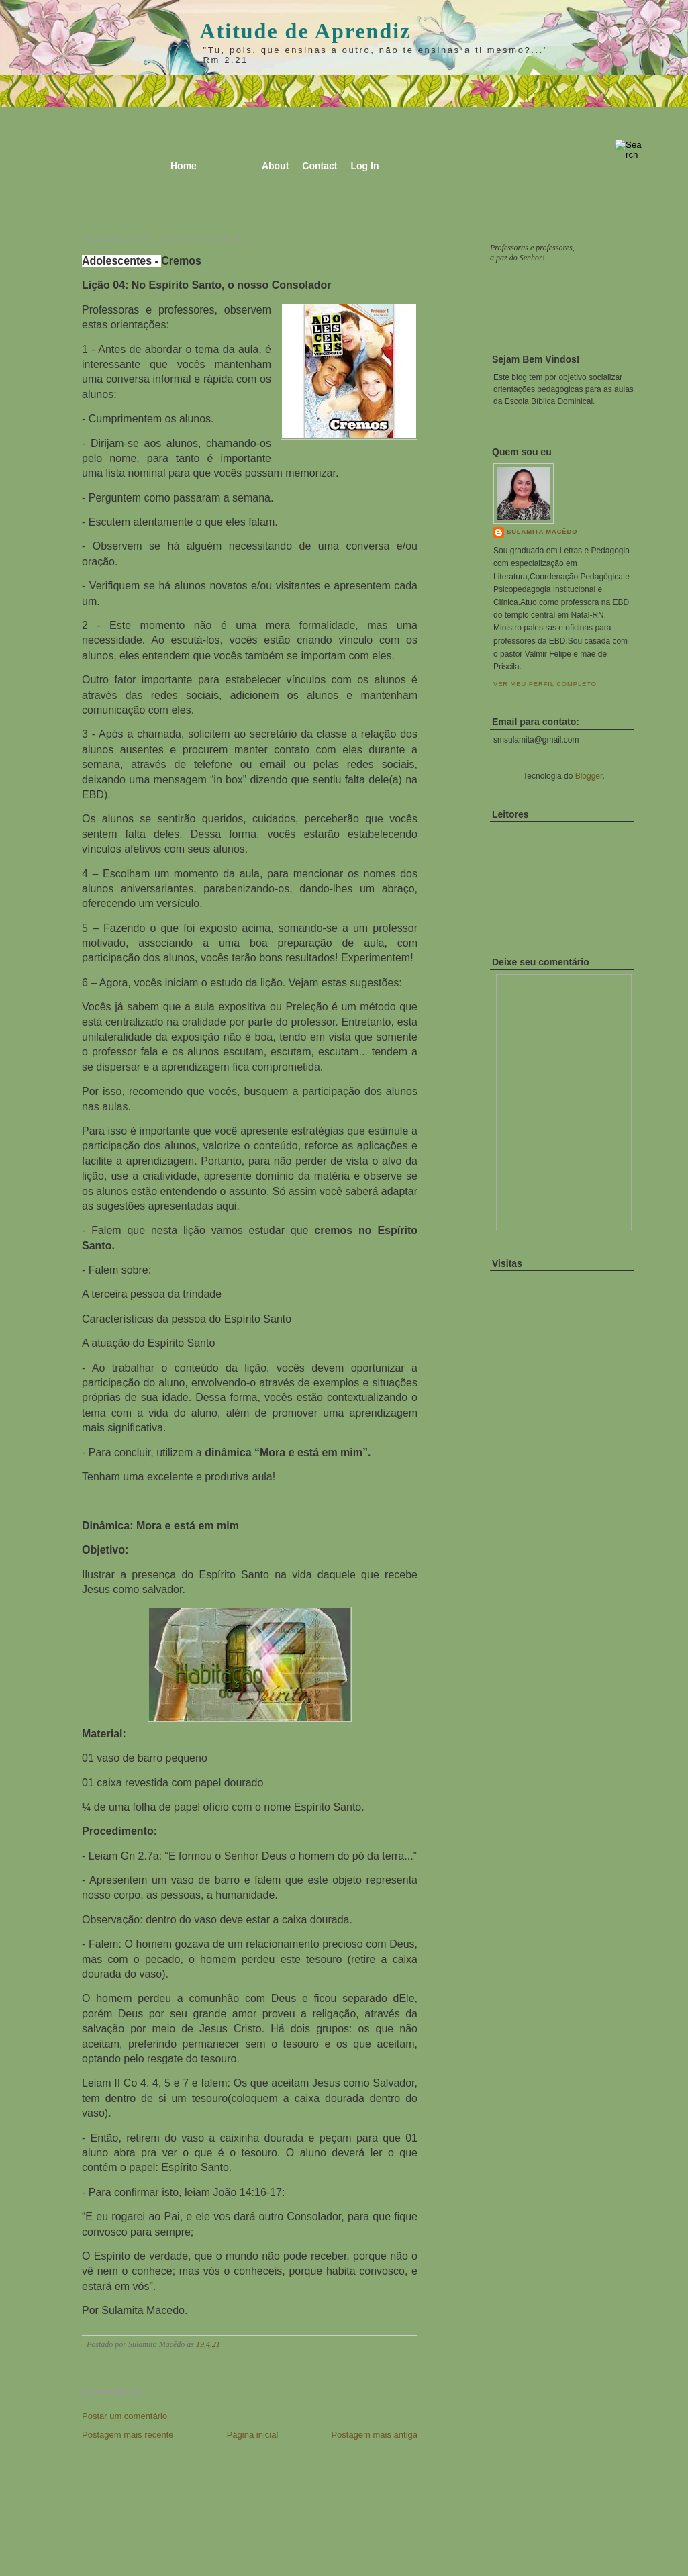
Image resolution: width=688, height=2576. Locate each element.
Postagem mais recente (128, 2435)
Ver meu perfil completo (545, 684)
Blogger (589, 776)
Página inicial (253, 2435)
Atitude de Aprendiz (305, 31)
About (275, 165)
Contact (319, 165)
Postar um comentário (124, 2416)
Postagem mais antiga (374, 2435)
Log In (364, 165)
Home (183, 165)
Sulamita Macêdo (542, 531)
